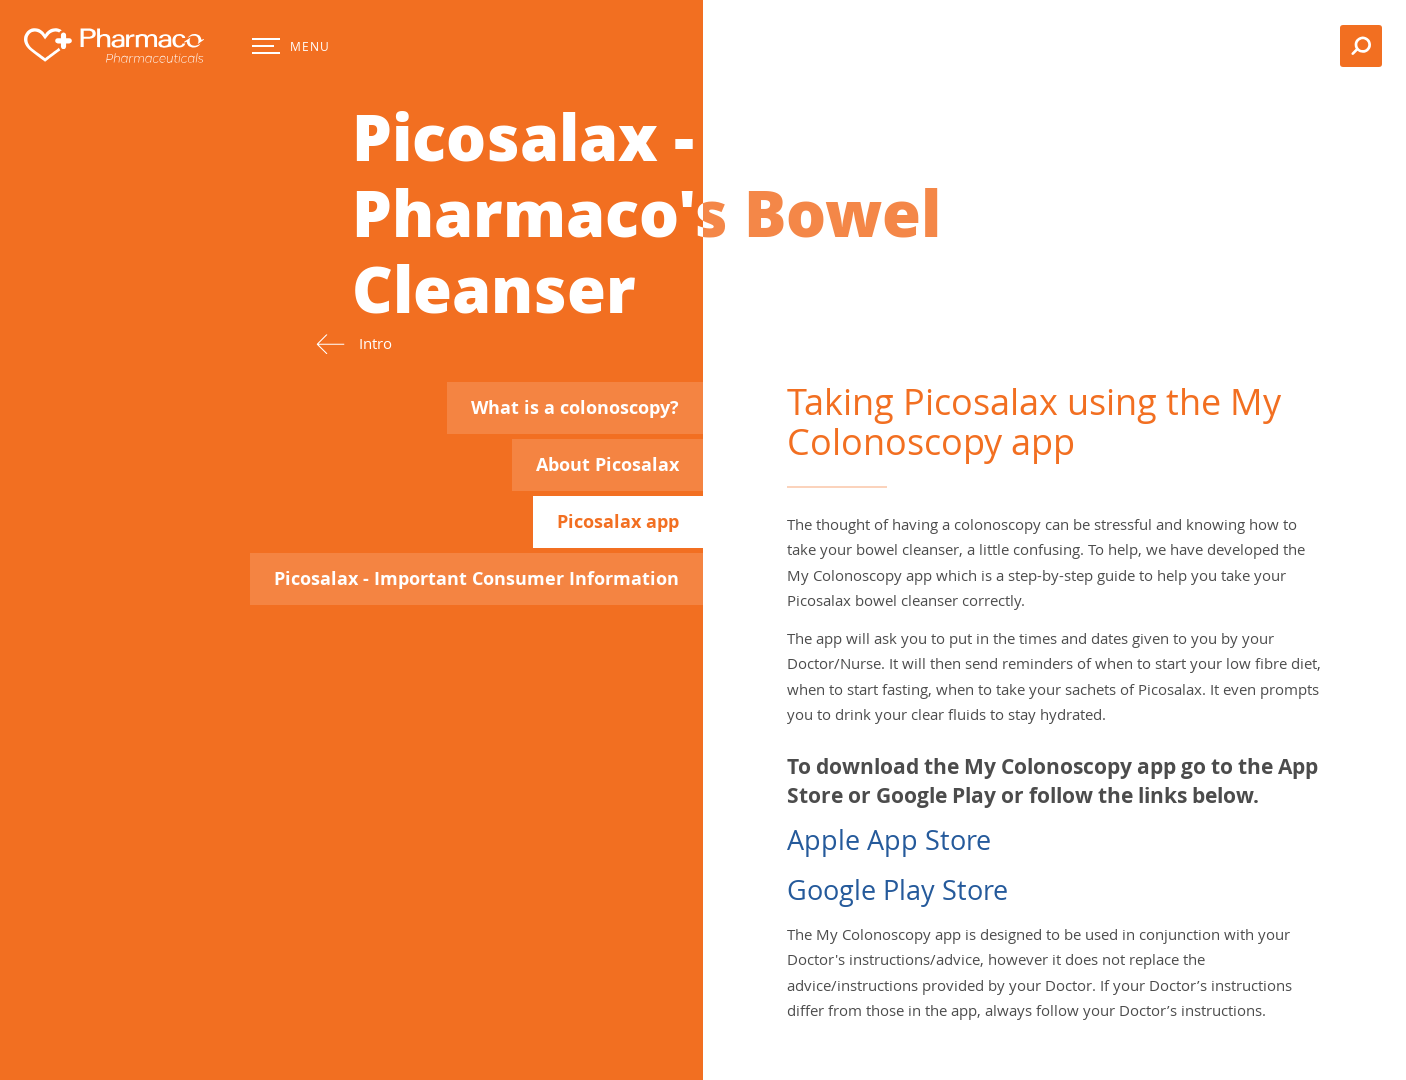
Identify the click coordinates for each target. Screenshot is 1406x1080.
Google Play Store (897, 890)
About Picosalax (607, 464)
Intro (354, 343)
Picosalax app (618, 521)
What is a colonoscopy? (575, 407)
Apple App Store (889, 840)
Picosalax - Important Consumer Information (476, 578)
